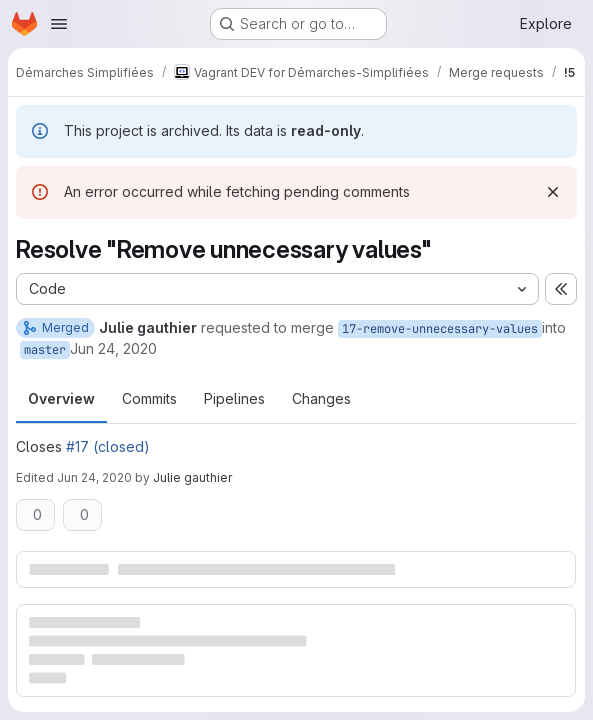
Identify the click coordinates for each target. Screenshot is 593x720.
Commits (149, 398)
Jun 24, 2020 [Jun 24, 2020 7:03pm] (113, 348)
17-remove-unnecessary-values (440, 329)
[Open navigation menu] (59, 24)
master (45, 350)
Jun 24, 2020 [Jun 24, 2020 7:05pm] (94, 477)
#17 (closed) (108, 446)
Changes (321, 398)
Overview (61, 398)
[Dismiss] (553, 192)
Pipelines (234, 398)
